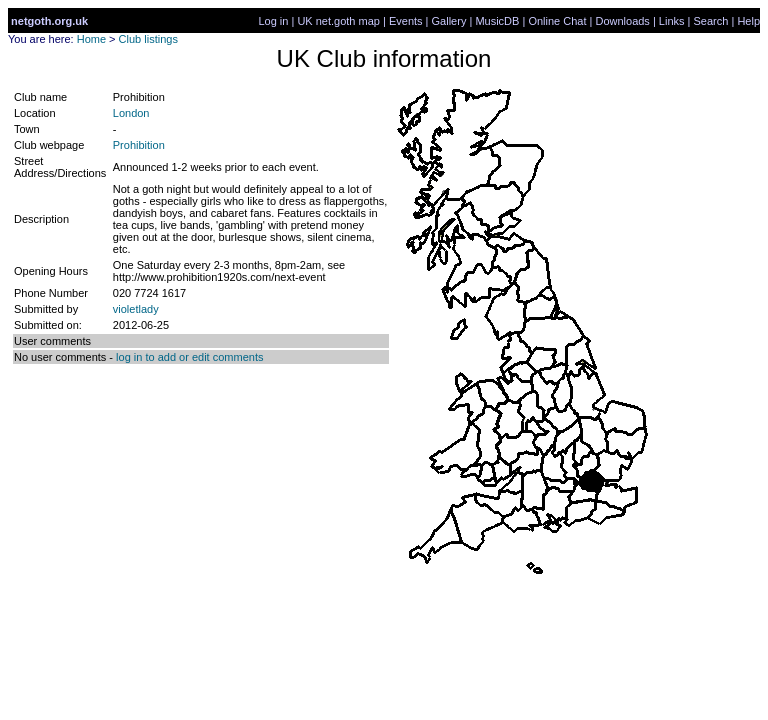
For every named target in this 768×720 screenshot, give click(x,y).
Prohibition (139, 145)
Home (91, 39)
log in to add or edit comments (189, 357)
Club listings (148, 39)
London (131, 113)
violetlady (136, 309)
